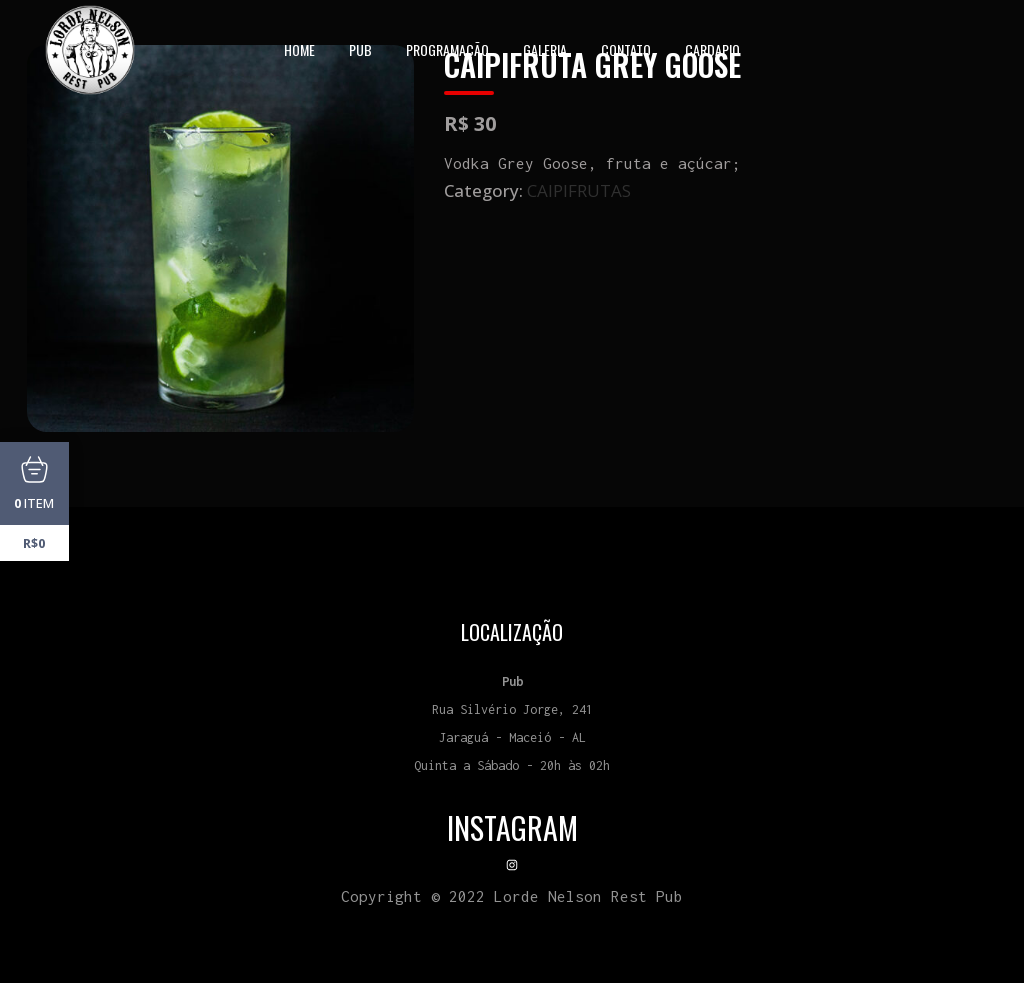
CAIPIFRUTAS (579, 190)
